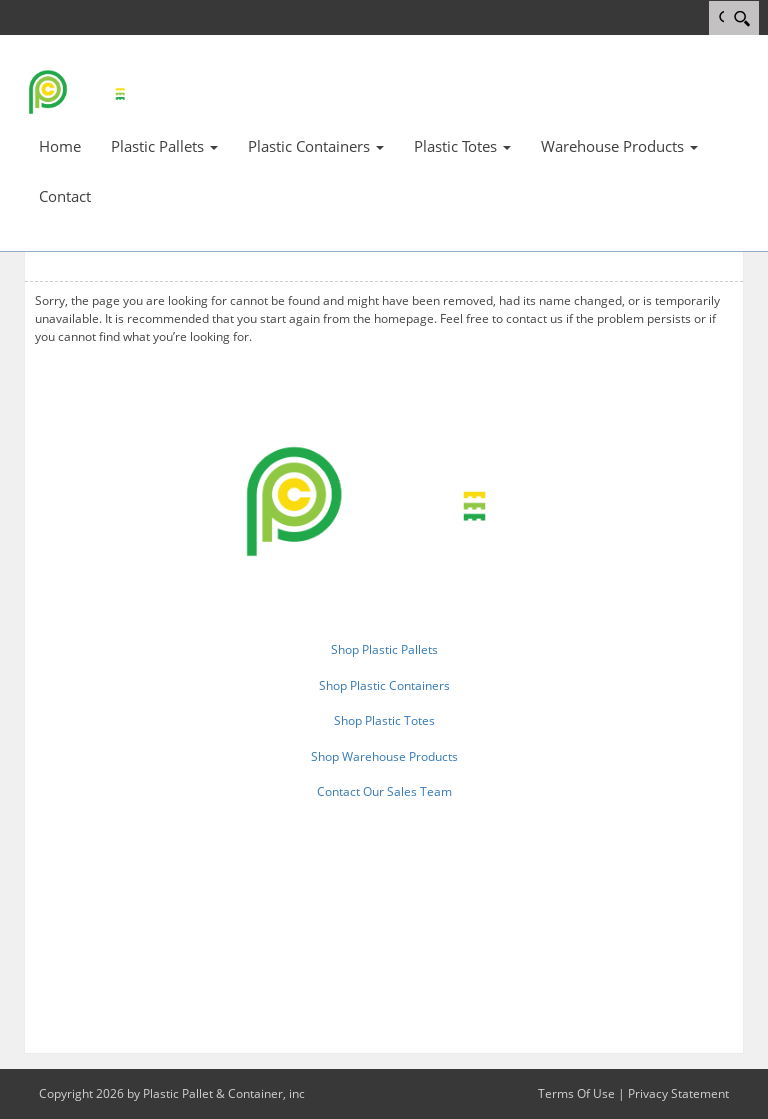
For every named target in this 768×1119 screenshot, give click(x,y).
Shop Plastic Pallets (384, 649)
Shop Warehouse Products (384, 756)
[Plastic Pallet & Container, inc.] (84, 91)
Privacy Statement (678, 1093)
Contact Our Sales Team (384, 791)
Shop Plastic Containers (384, 685)
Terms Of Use (576, 1093)
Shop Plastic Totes (384, 720)
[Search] (741, 18)
